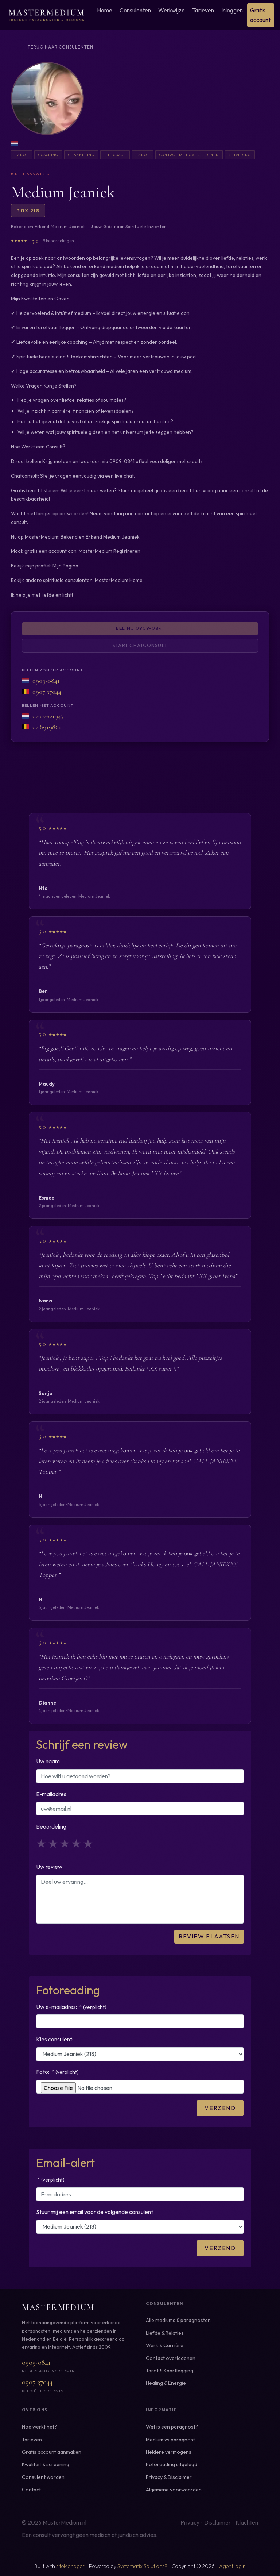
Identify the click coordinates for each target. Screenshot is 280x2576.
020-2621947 (48, 716)
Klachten (247, 2522)
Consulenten (135, 10)
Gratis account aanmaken (51, 2452)
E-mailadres (51, 1794)
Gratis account (260, 15)
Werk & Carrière (164, 2345)
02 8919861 (46, 727)
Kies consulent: (54, 2039)
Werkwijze (171, 10)
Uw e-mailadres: (71, 2006)
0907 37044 (46, 692)
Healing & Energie (166, 2383)
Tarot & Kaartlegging (169, 2370)
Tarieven (203, 10)
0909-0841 (46, 680)
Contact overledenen (170, 2358)
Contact (31, 2489)
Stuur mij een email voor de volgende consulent (94, 2211)
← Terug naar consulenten (57, 47)
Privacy (189, 2522)
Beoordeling (51, 1826)
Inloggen (232, 10)
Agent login (232, 2566)
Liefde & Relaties (165, 2333)
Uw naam (48, 1761)
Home (104, 10)
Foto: (57, 2071)
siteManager (70, 2566)
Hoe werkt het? (39, 2426)
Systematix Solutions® (142, 2566)
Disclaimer (217, 2522)
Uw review (49, 1866)
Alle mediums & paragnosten (178, 2320)
